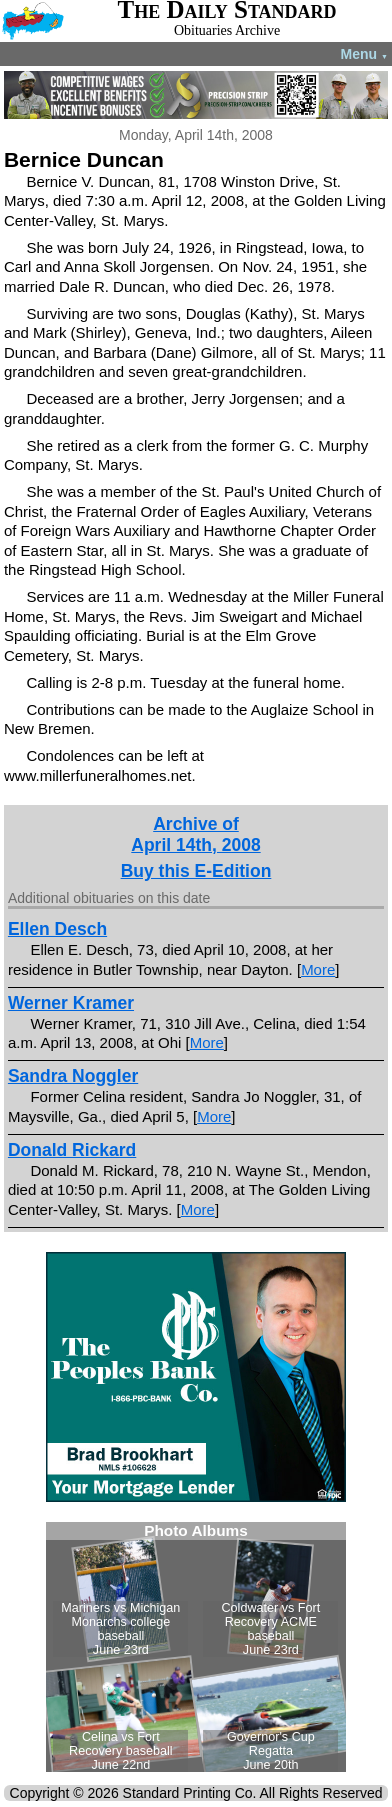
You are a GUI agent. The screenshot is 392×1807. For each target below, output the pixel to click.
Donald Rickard (72, 1150)
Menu (364, 54)
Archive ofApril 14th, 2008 (195, 834)
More (318, 969)
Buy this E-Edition (196, 871)
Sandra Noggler (73, 1076)
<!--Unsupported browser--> (196, 1647)
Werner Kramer (71, 1003)
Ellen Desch (57, 929)
